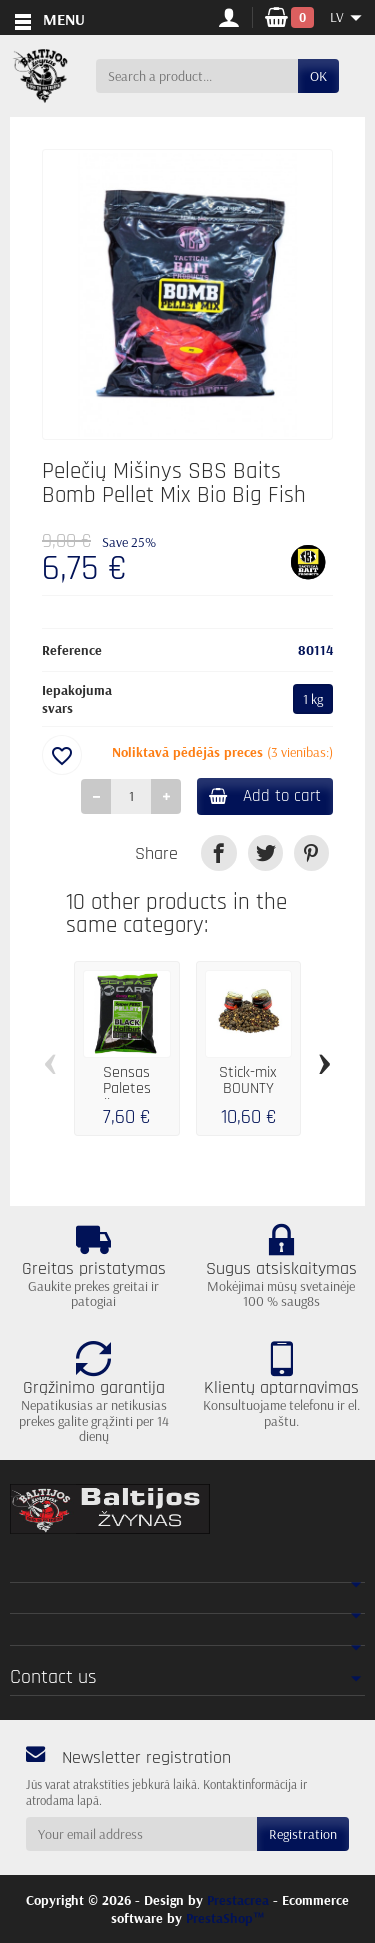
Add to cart (265, 796)
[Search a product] (197, 76)
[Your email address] (141, 1834)
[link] (218, 852)
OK (318, 76)
